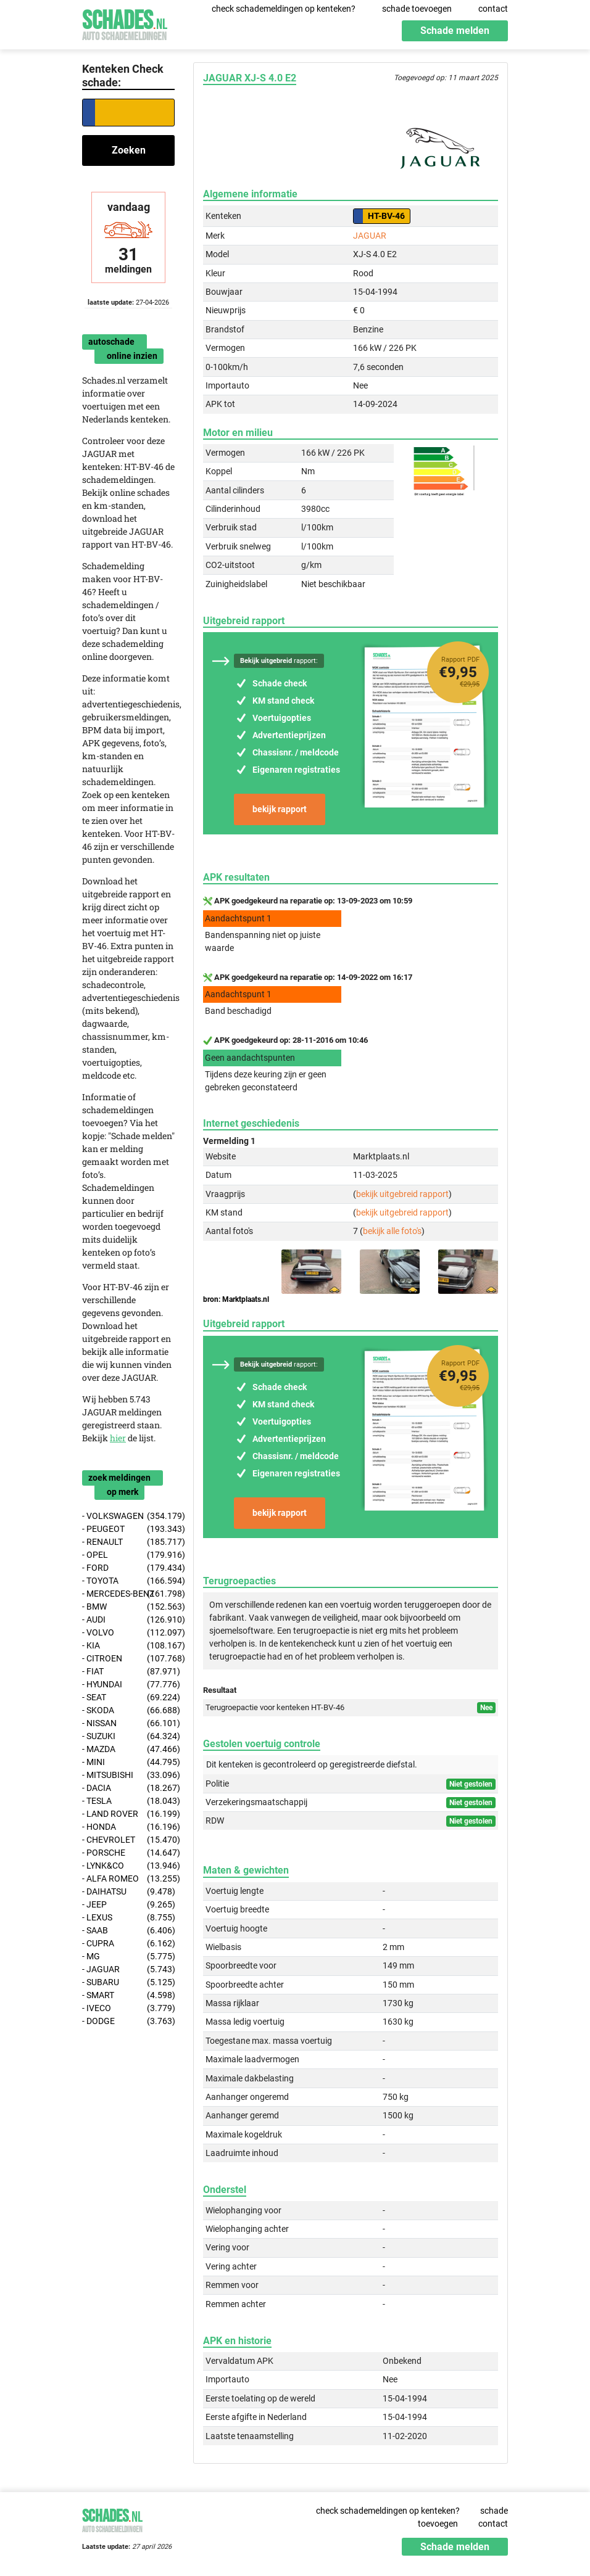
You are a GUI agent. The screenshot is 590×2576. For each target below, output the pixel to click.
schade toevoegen (417, 9)
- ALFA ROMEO (128, 1878)
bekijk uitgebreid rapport (402, 1194)
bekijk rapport (279, 809)
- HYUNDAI (128, 1684)
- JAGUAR (128, 1969)
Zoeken (129, 150)
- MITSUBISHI (128, 1775)
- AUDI (128, 1619)
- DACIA (128, 1788)
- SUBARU (128, 1982)
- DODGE (128, 2021)
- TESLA (128, 1801)
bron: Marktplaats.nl (236, 1299)
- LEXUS (128, 1917)
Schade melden (454, 30)
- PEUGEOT (128, 1529)
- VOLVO (128, 1632)
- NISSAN (128, 1723)
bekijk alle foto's (392, 1231)
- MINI (128, 1762)
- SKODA (128, 1710)
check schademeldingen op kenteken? (283, 9)
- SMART (128, 1995)
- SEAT (128, 1697)
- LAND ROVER (128, 1814)
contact (493, 9)
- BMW (128, 1606)
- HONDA (128, 1827)
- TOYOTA (128, 1580)
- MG (128, 1956)
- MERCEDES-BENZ (128, 1593)
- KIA (128, 1645)
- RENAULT (128, 1542)
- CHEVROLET (128, 1839)
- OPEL (128, 1555)
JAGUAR (369, 236)
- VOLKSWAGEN (128, 1516)
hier (118, 1438)
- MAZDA (128, 1749)
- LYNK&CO (128, 1865)
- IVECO (128, 2008)
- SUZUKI (128, 1736)
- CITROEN (128, 1658)
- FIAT (128, 1671)
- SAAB (128, 1930)
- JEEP (128, 1904)
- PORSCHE (128, 1852)
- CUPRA (128, 1943)
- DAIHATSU (128, 1891)
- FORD (128, 1568)
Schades (124, 23)
